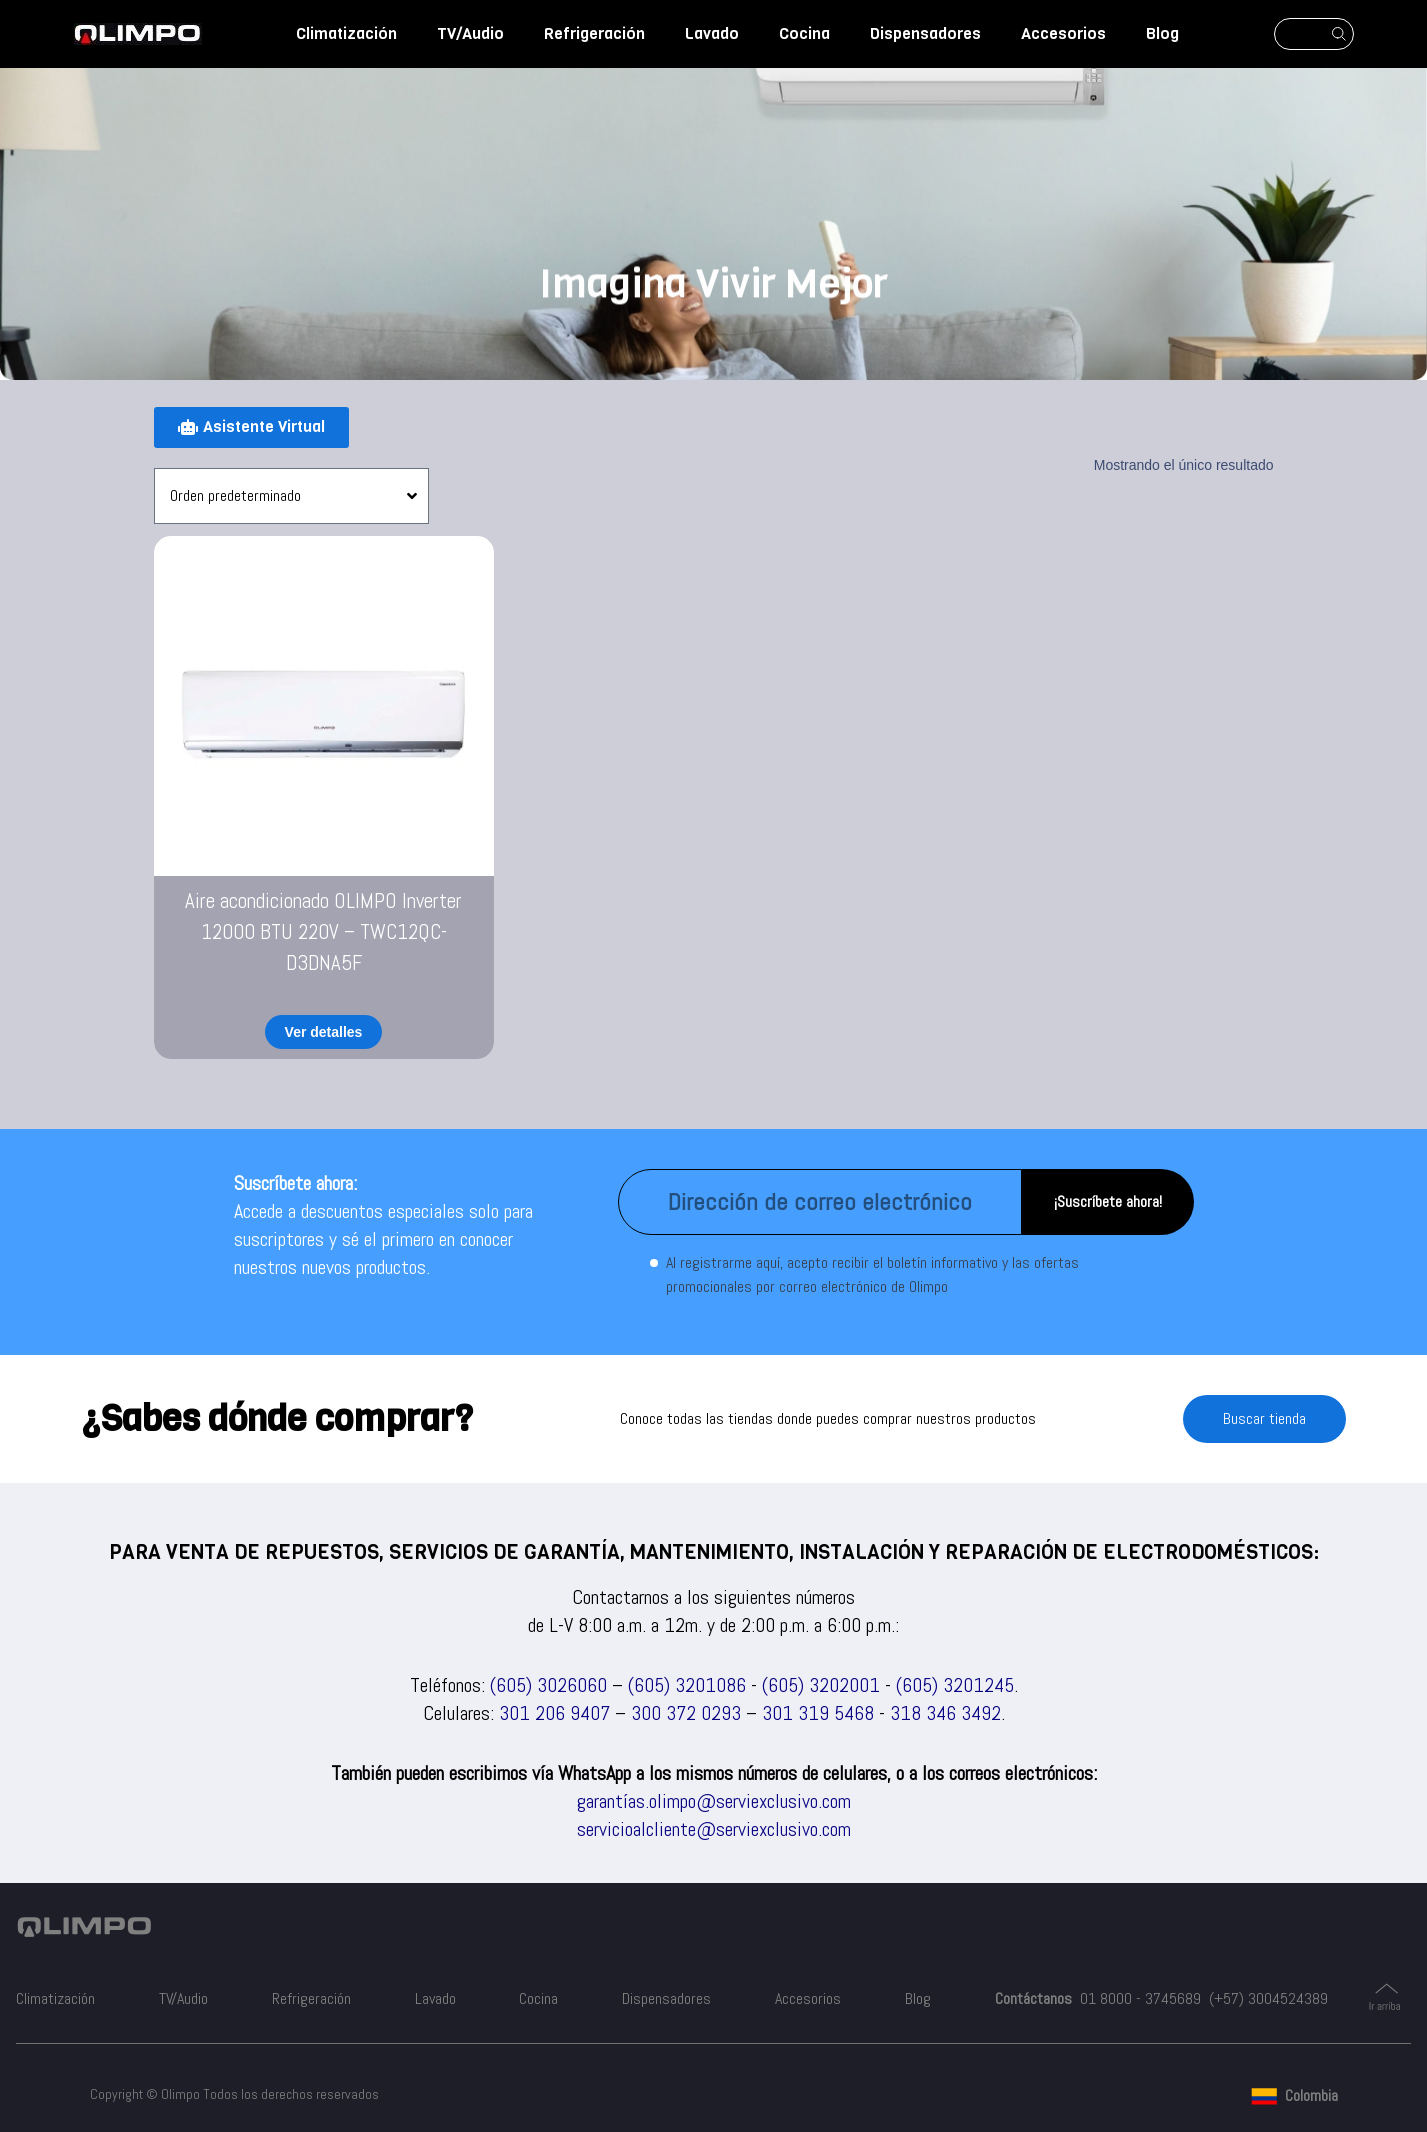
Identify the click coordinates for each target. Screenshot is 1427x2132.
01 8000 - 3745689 (1140, 1998)
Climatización (346, 33)
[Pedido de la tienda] (291, 496)
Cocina (804, 33)
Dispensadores (925, 33)
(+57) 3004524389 (1268, 1998)
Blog (1162, 33)
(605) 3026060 (548, 1685)
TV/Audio (470, 33)
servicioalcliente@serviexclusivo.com (714, 1829)
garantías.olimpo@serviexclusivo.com (714, 1801)
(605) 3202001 (821, 1685)
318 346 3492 (945, 1713)
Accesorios (1063, 33)
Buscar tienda (1264, 1418)
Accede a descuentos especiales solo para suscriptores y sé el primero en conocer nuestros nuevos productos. (383, 1239)
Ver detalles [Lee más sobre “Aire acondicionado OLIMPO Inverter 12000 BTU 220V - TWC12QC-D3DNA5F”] (324, 1032)
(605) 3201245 (955, 1685)
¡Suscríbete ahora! (1108, 1201)
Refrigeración (594, 33)
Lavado (712, 33)
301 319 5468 (818, 1713)
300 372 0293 (686, 1713)
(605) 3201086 (687, 1685)
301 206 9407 (554, 1713)
